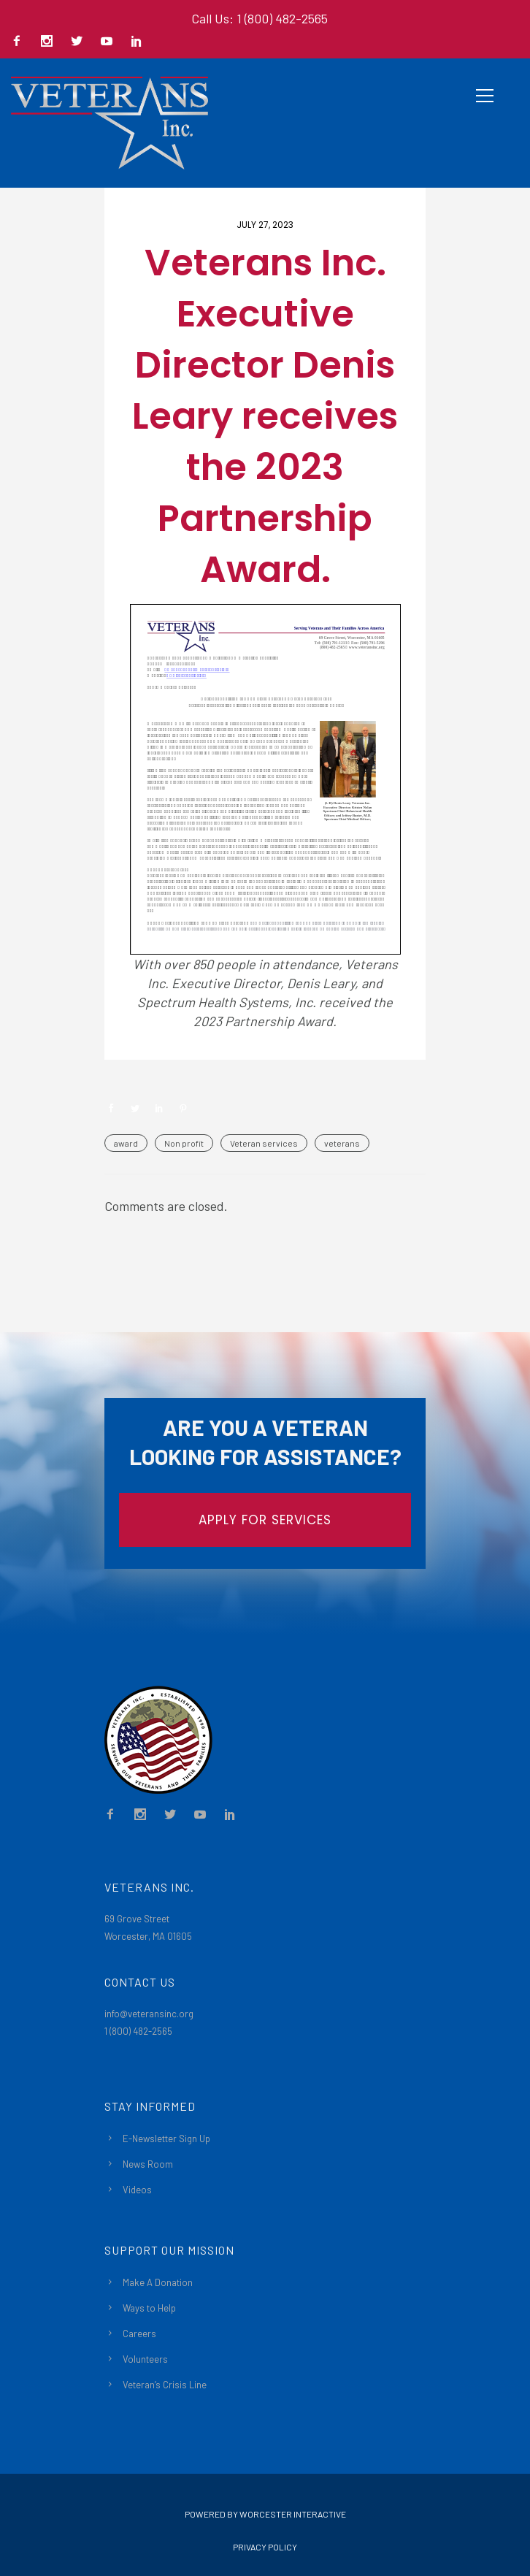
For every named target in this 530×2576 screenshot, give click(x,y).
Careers (139, 2333)
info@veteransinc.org (148, 2013)
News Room (148, 2164)
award (126, 1143)
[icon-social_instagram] (50, 42)
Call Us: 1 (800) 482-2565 (259, 18)
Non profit (184, 1143)
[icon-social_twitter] (80, 42)
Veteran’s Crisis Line (165, 2384)
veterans (342, 1143)
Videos (137, 2189)
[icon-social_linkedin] (136, 42)
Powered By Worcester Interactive (265, 2514)
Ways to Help (149, 2308)
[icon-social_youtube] (110, 42)
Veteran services (264, 1143)
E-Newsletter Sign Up (166, 2138)
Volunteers (145, 2359)
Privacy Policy (265, 2547)
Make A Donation (158, 2282)
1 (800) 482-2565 (138, 2031)
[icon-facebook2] (20, 42)
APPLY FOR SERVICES (265, 1520)
